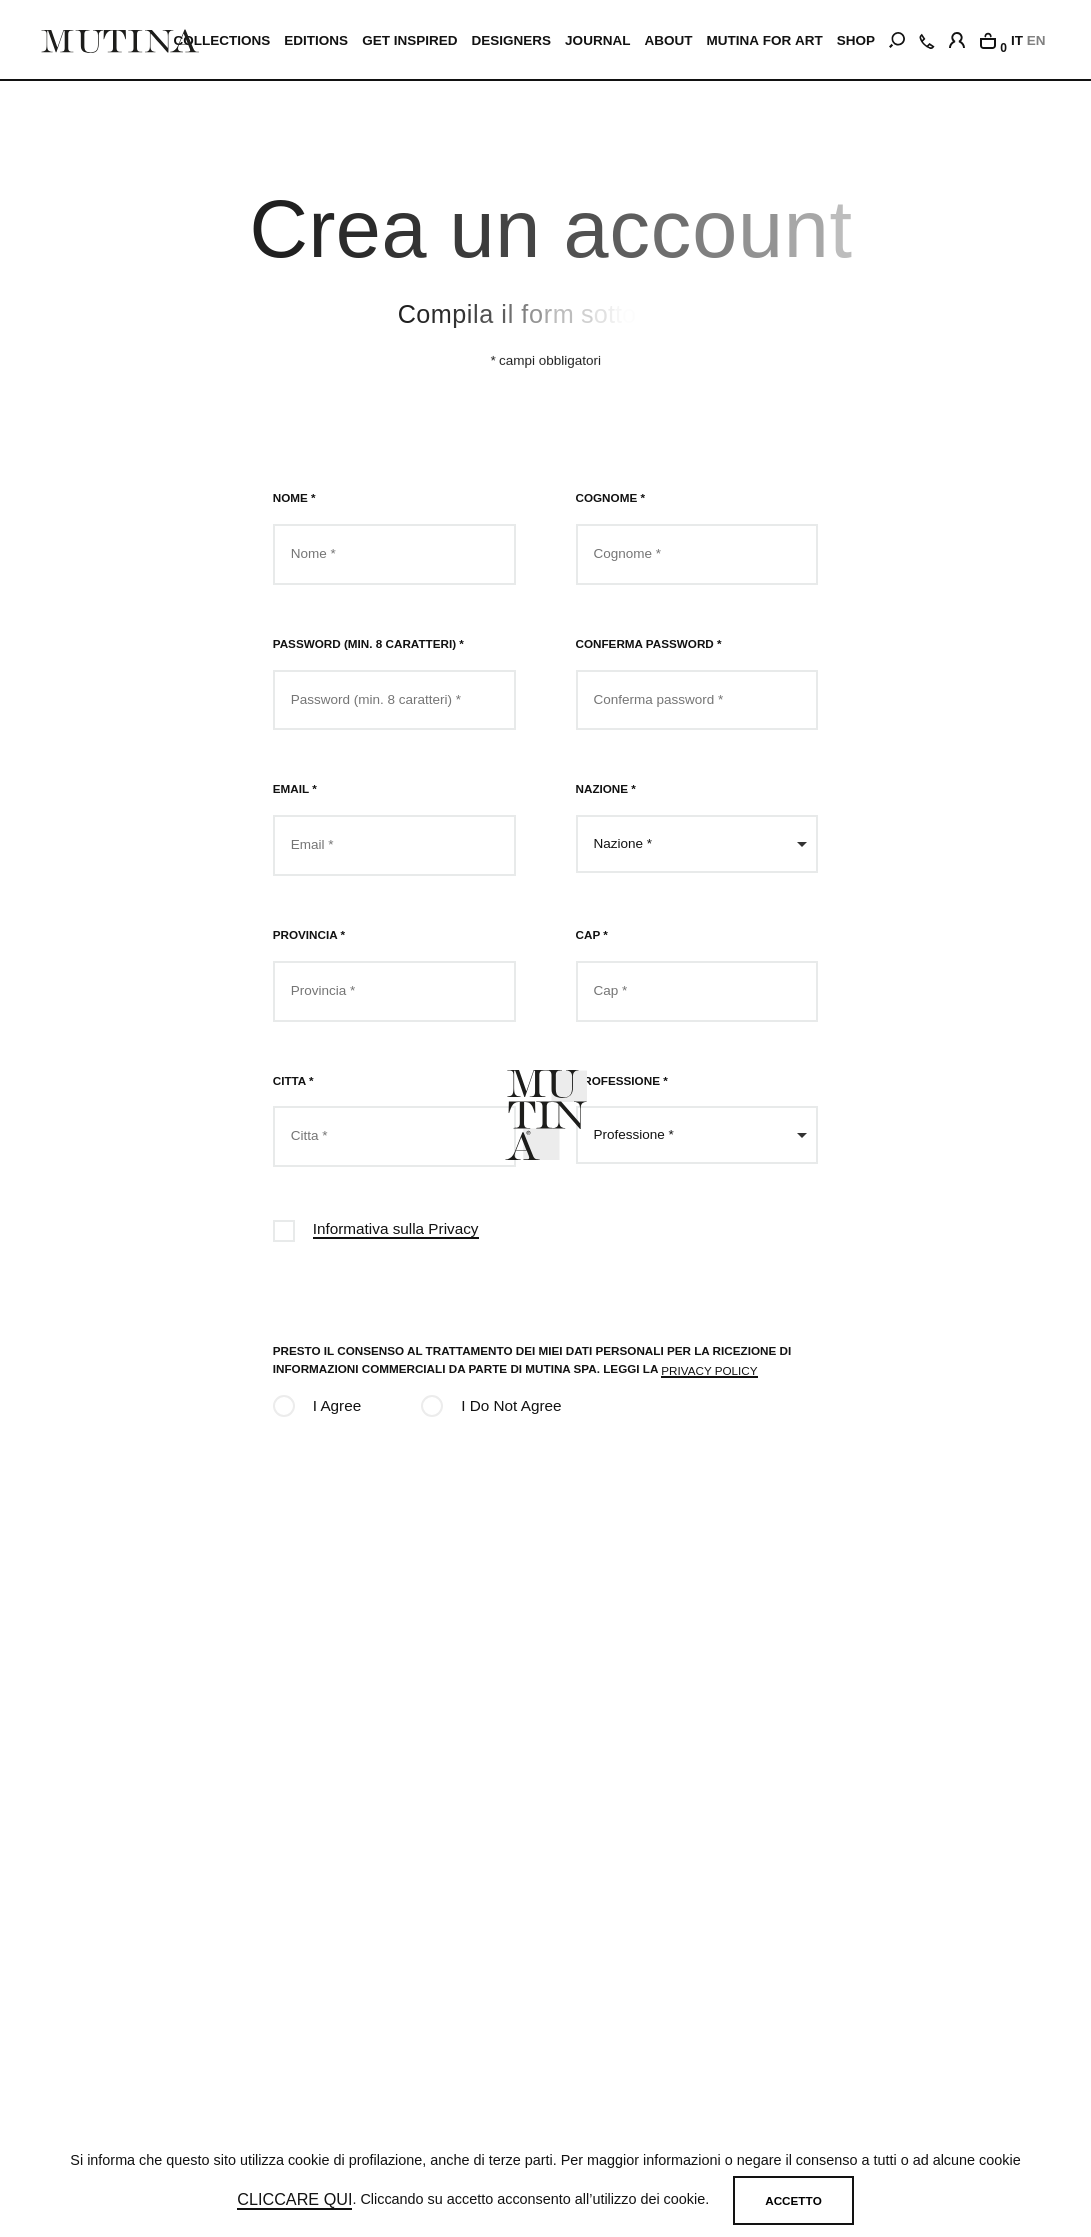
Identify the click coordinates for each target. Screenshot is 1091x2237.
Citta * (293, 1080)
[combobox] (697, 844)
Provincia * (309, 934)
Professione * (622, 1080)
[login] (957, 37)
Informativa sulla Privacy (396, 1228)
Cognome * (610, 497)
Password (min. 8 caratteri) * (368, 643)
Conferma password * (649, 643)
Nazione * (606, 788)
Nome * (294, 497)
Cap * (592, 934)
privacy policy (709, 1370)
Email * (295, 788)
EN (1036, 40)
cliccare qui (294, 2199)
